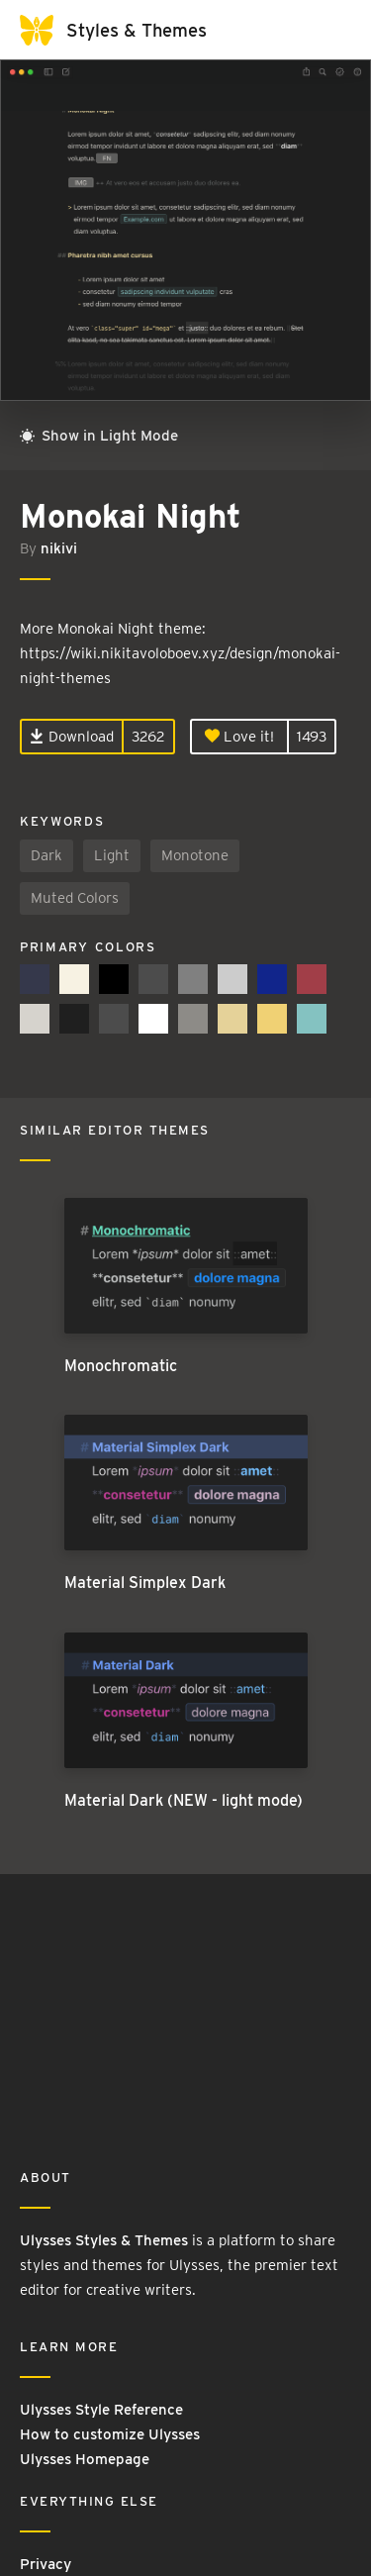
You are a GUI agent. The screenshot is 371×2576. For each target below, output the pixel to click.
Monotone (195, 855)
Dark (46, 855)
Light (112, 855)
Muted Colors (75, 898)
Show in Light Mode (99, 436)
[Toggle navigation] (331, 30)
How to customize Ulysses (110, 2434)
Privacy (45, 2564)
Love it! (239, 736)
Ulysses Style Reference (101, 2410)
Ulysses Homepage (84, 2459)
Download (72, 736)
